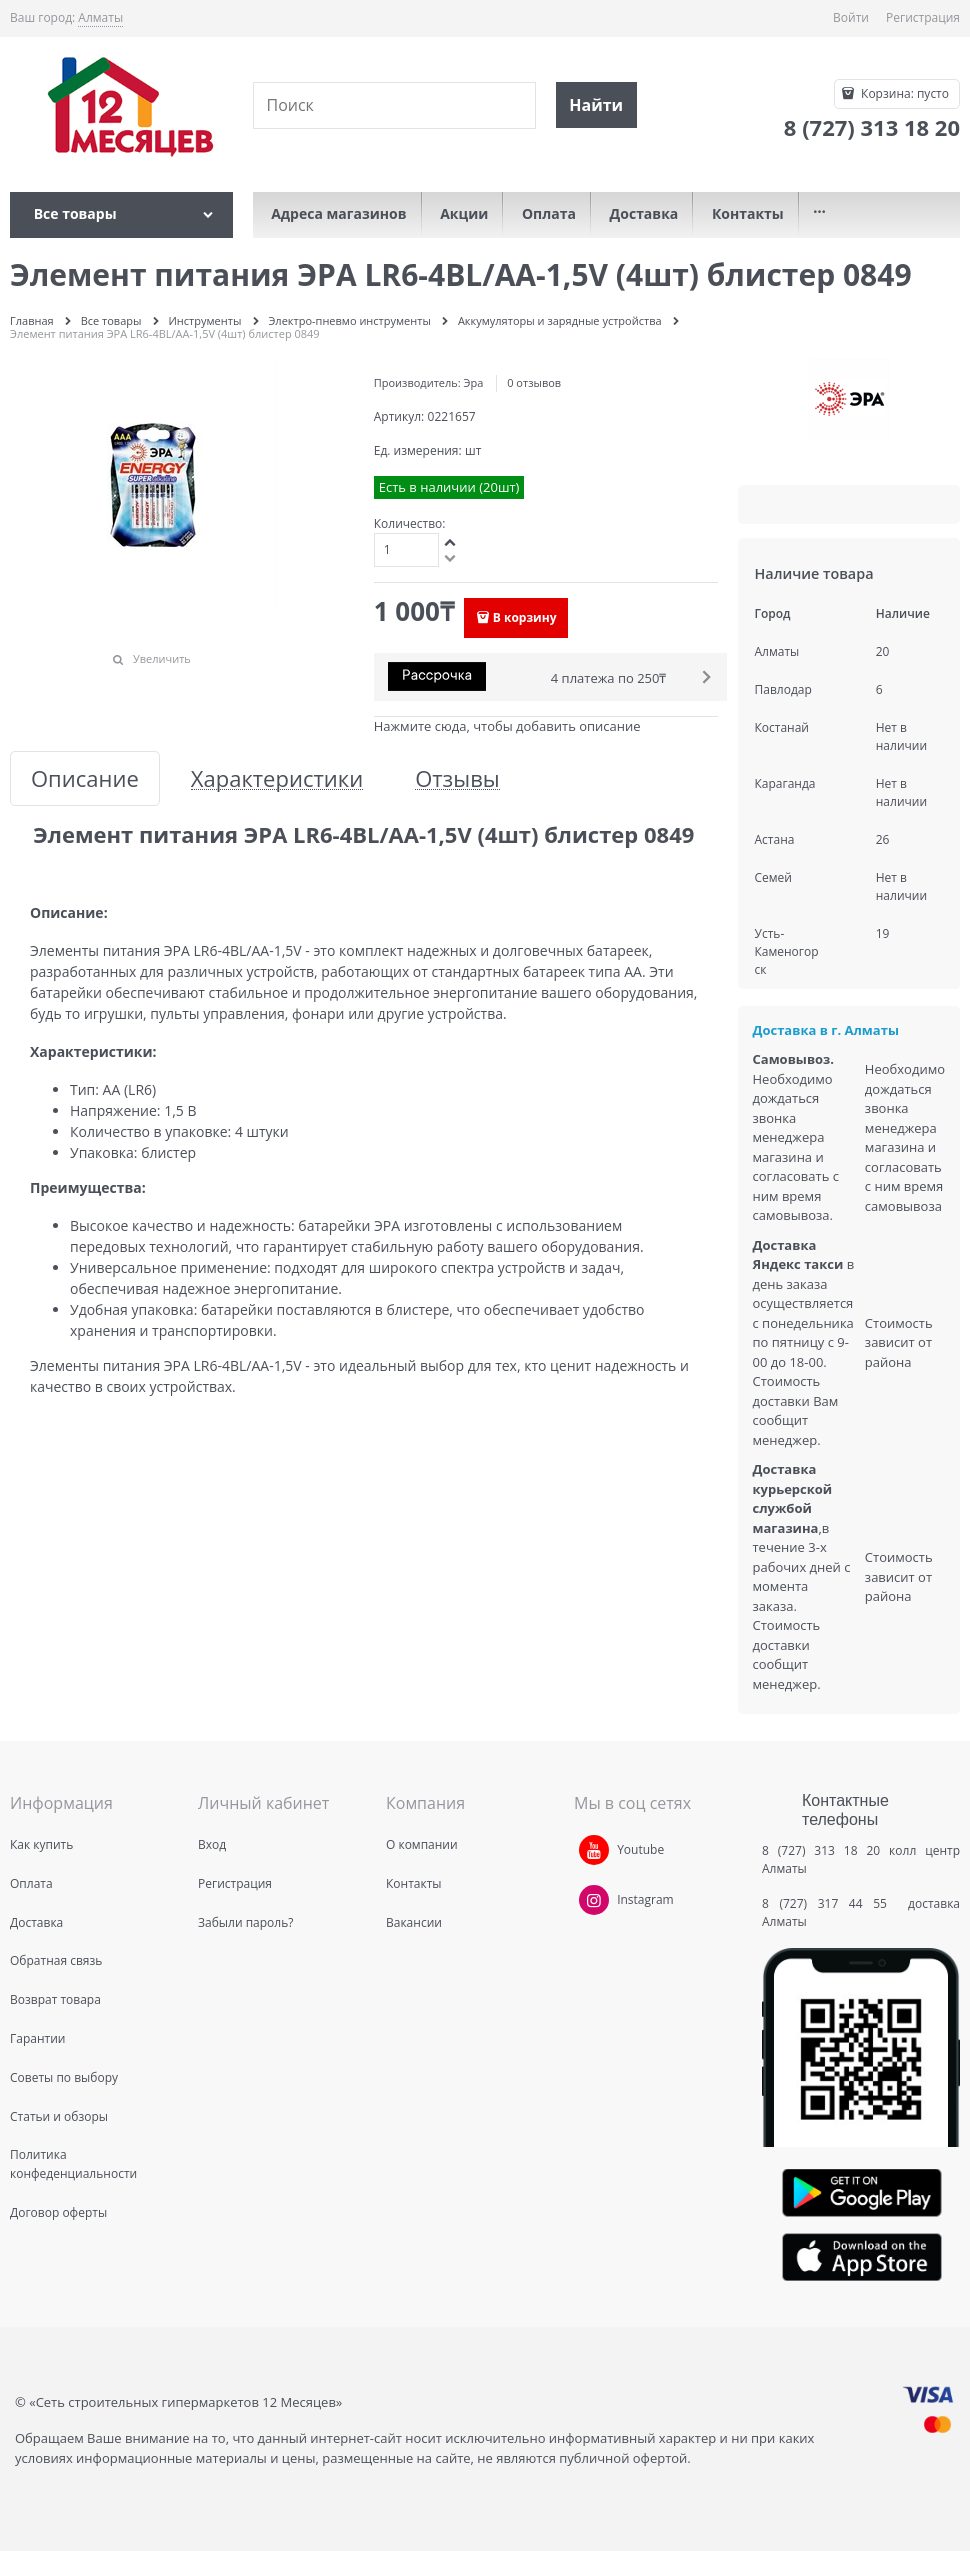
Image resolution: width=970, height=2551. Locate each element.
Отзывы (457, 778)
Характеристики (277, 778)
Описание (85, 778)
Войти (851, 17)
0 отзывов (534, 382)
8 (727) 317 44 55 (829, 1903)
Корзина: (903, 93)
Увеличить (162, 658)
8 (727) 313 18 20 (821, 1850)
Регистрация (923, 17)
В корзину (525, 617)
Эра (474, 382)
